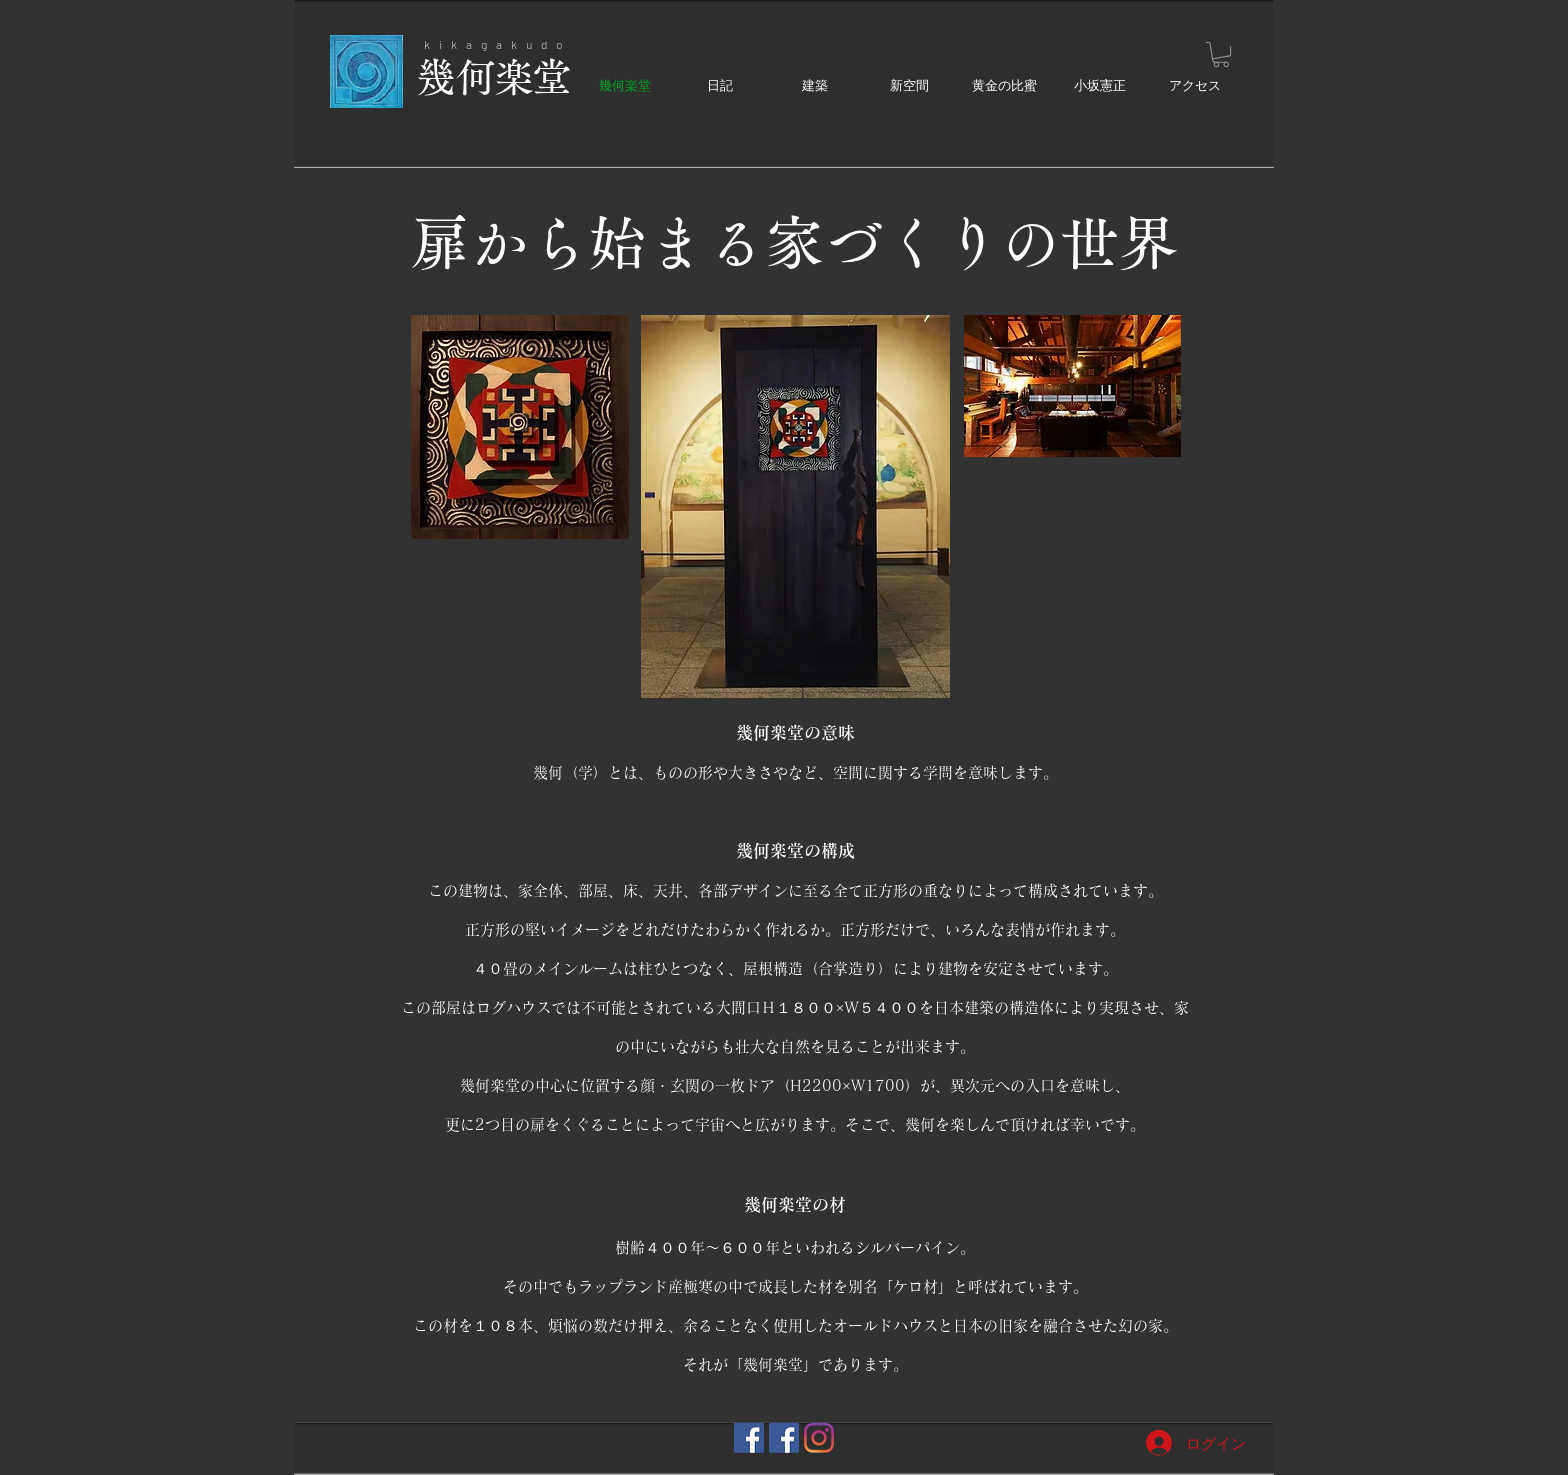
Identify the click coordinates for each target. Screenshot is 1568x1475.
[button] (1221, 54)
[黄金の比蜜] (784, 1438)
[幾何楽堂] (749, 1438)
